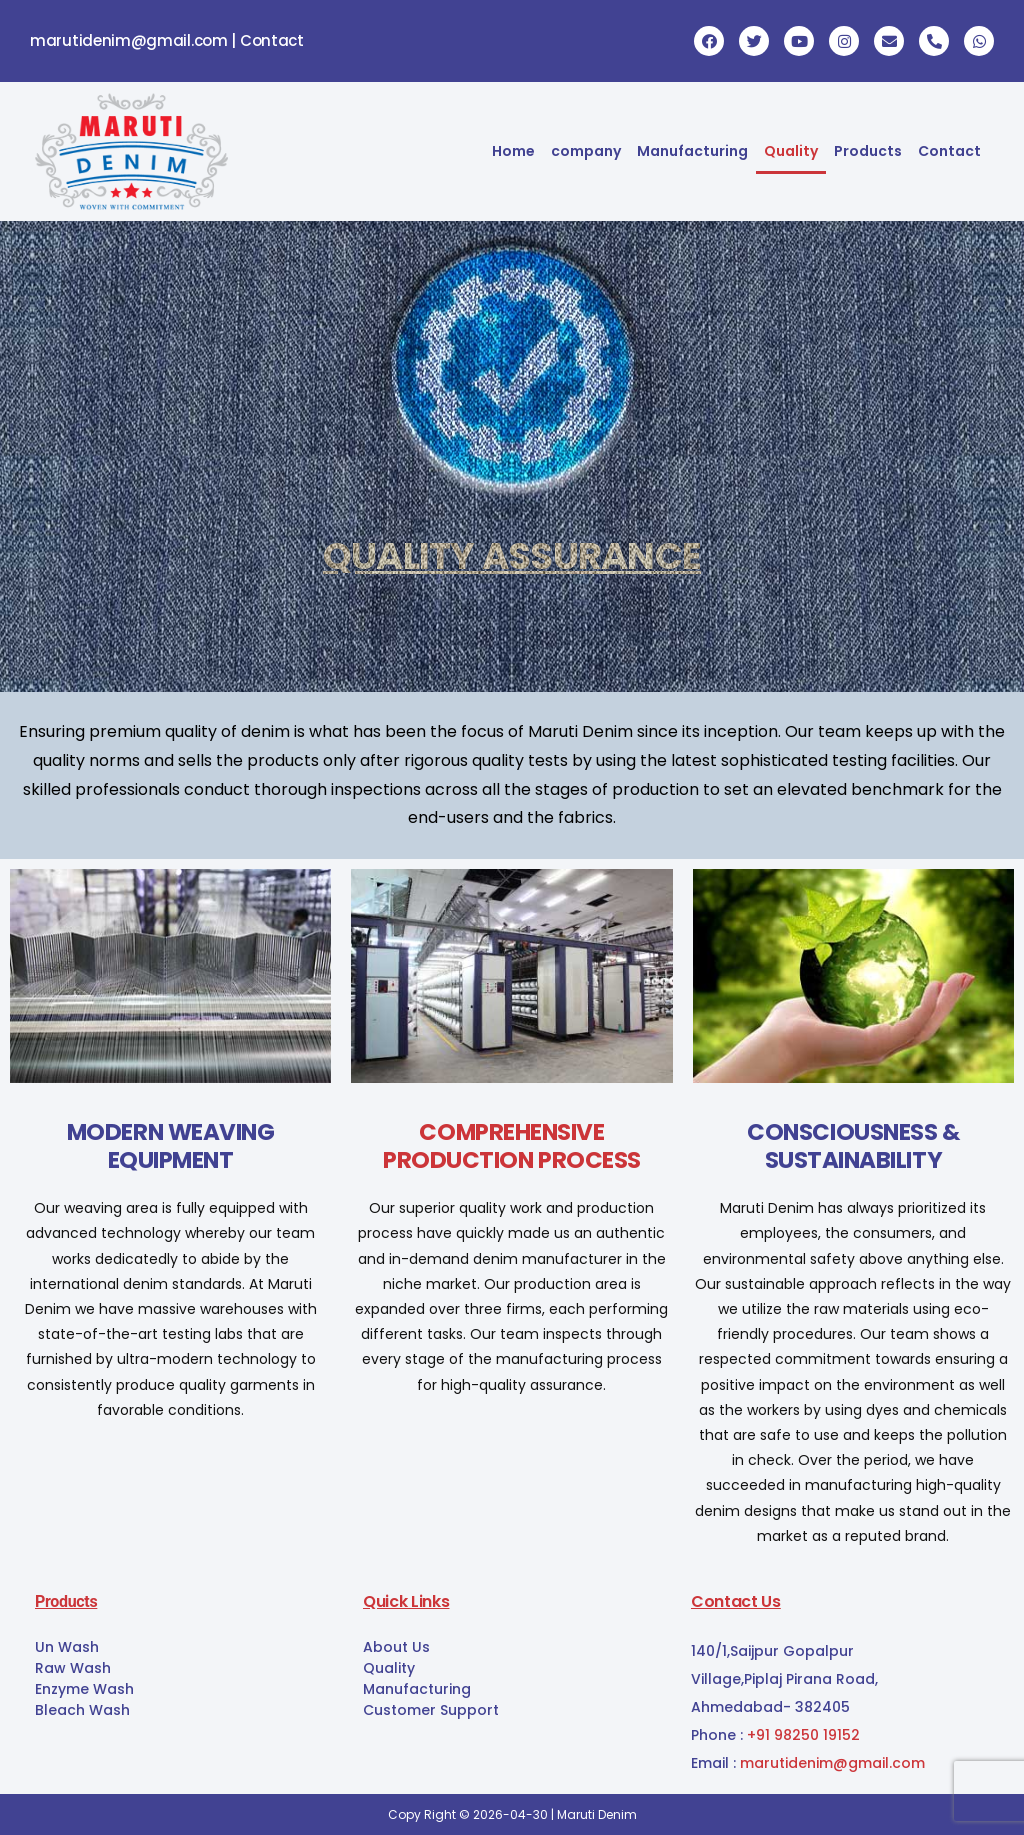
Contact (949, 151)
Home (513, 151)
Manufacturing (692, 151)
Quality (791, 151)
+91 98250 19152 (803, 1735)
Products (868, 151)
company (586, 151)
